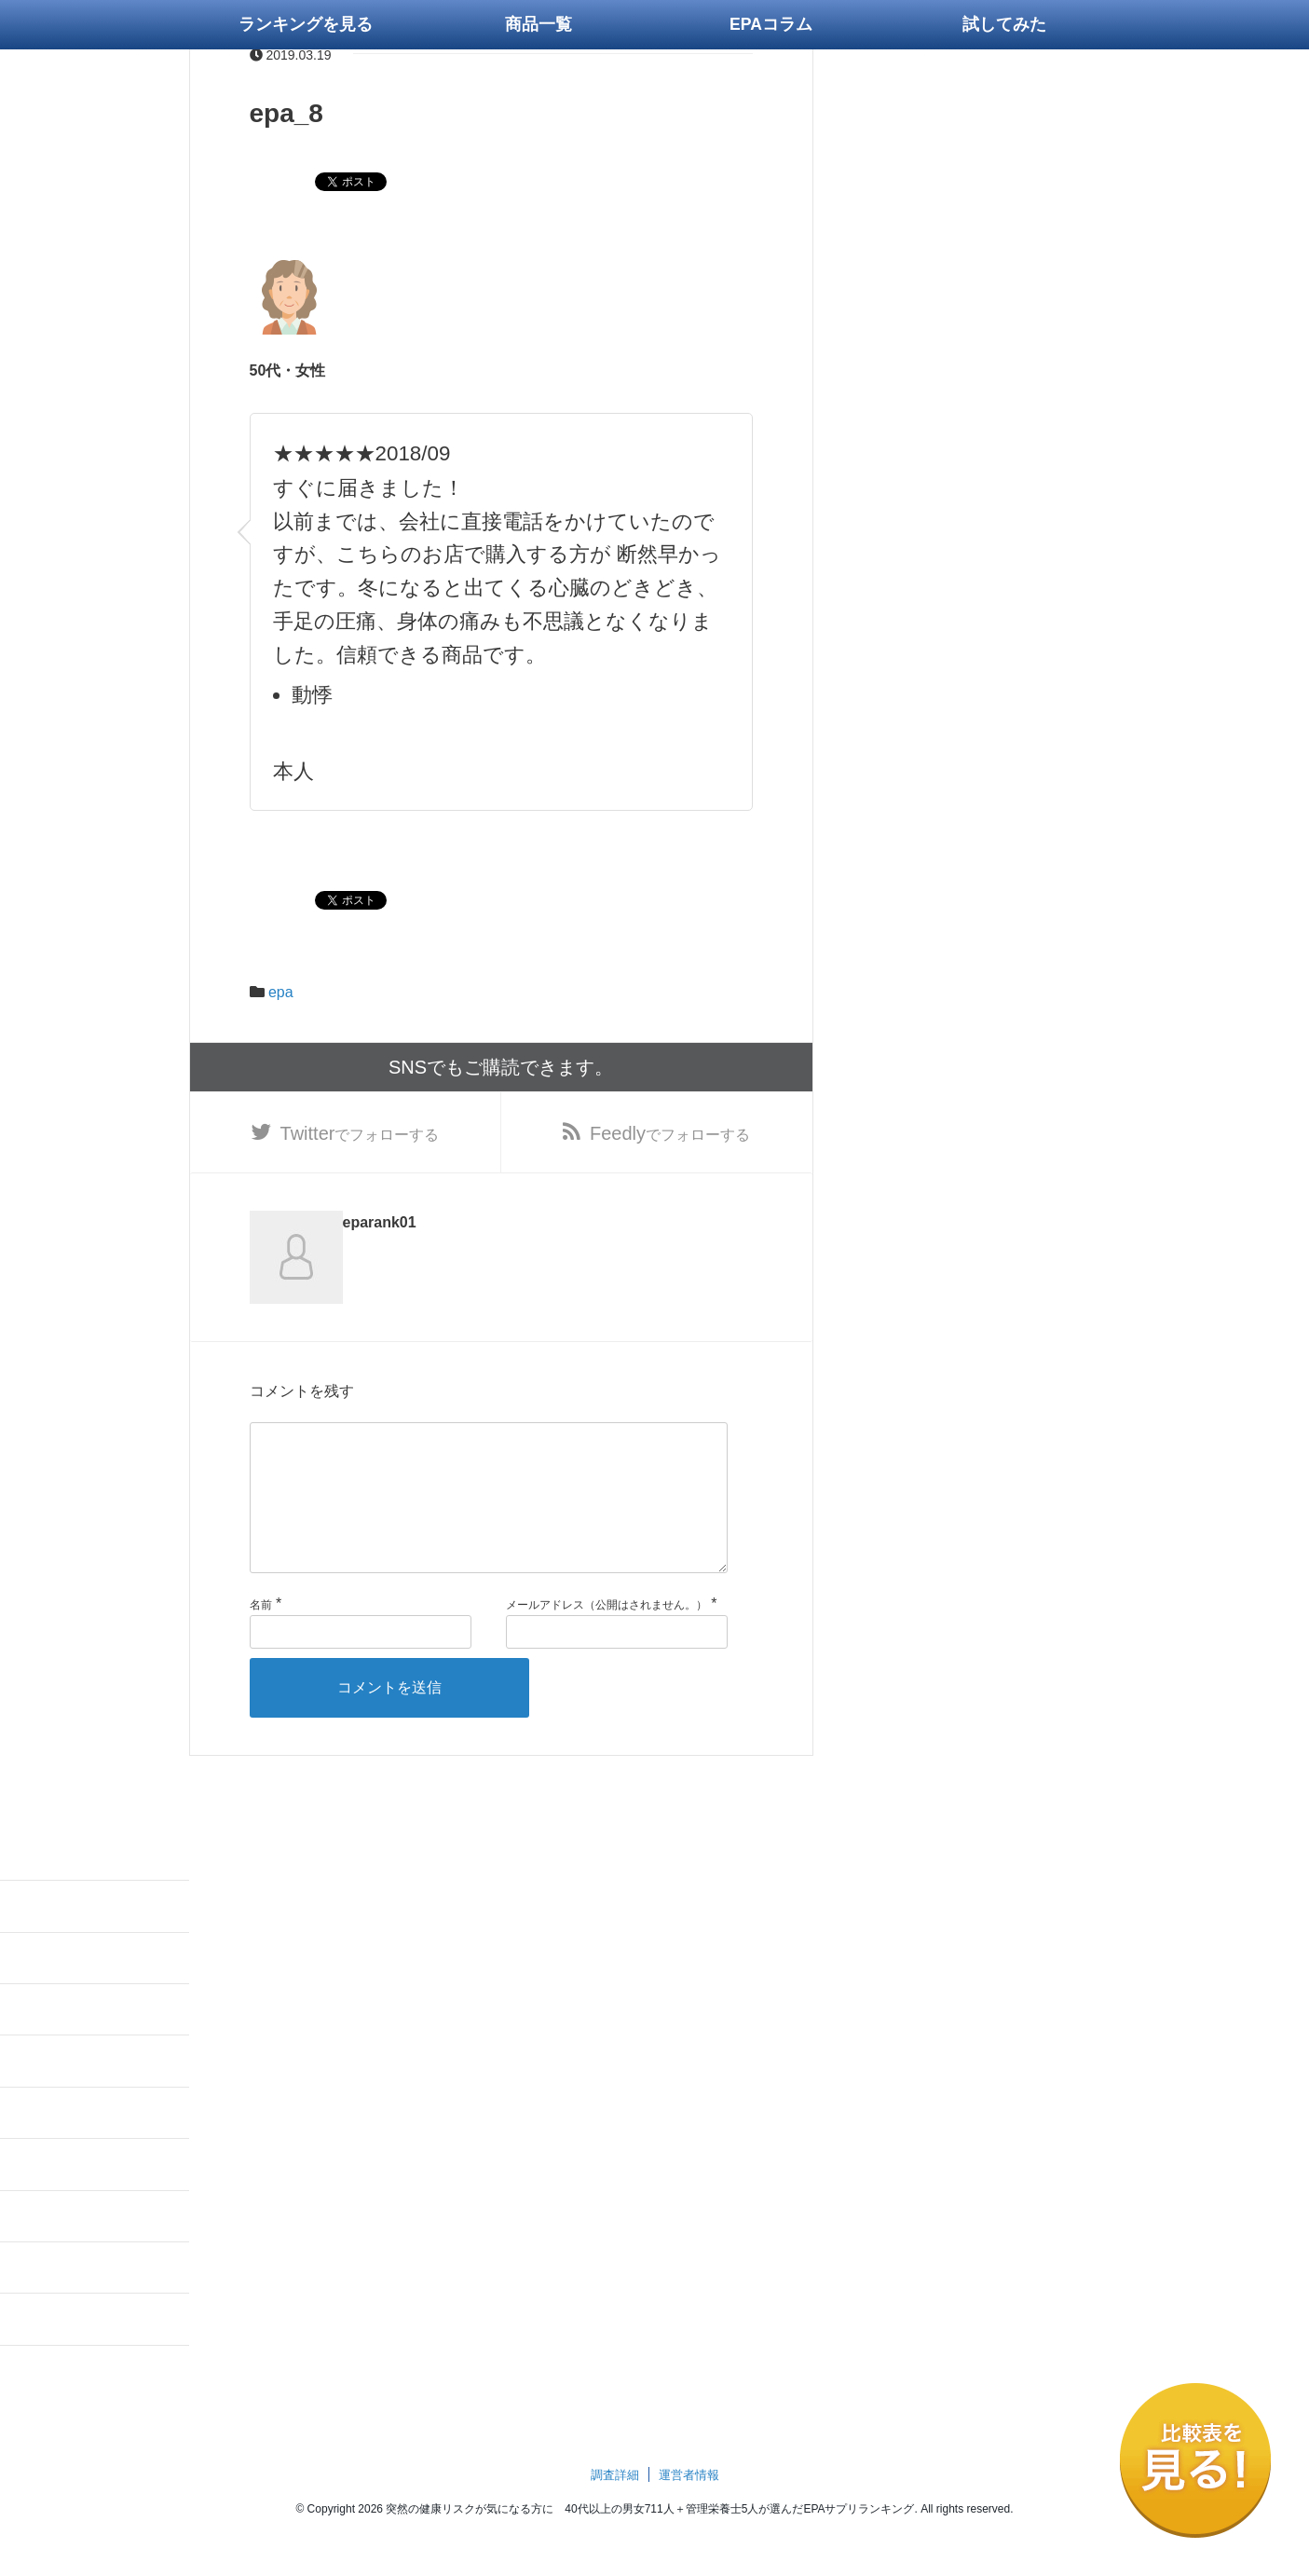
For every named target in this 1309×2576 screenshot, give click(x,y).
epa (280, 992)
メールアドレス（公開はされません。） (606, 1634)
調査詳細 (615, 2505)
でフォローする (360, 1133)
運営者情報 (689, 2505)
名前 (261, 1634)
